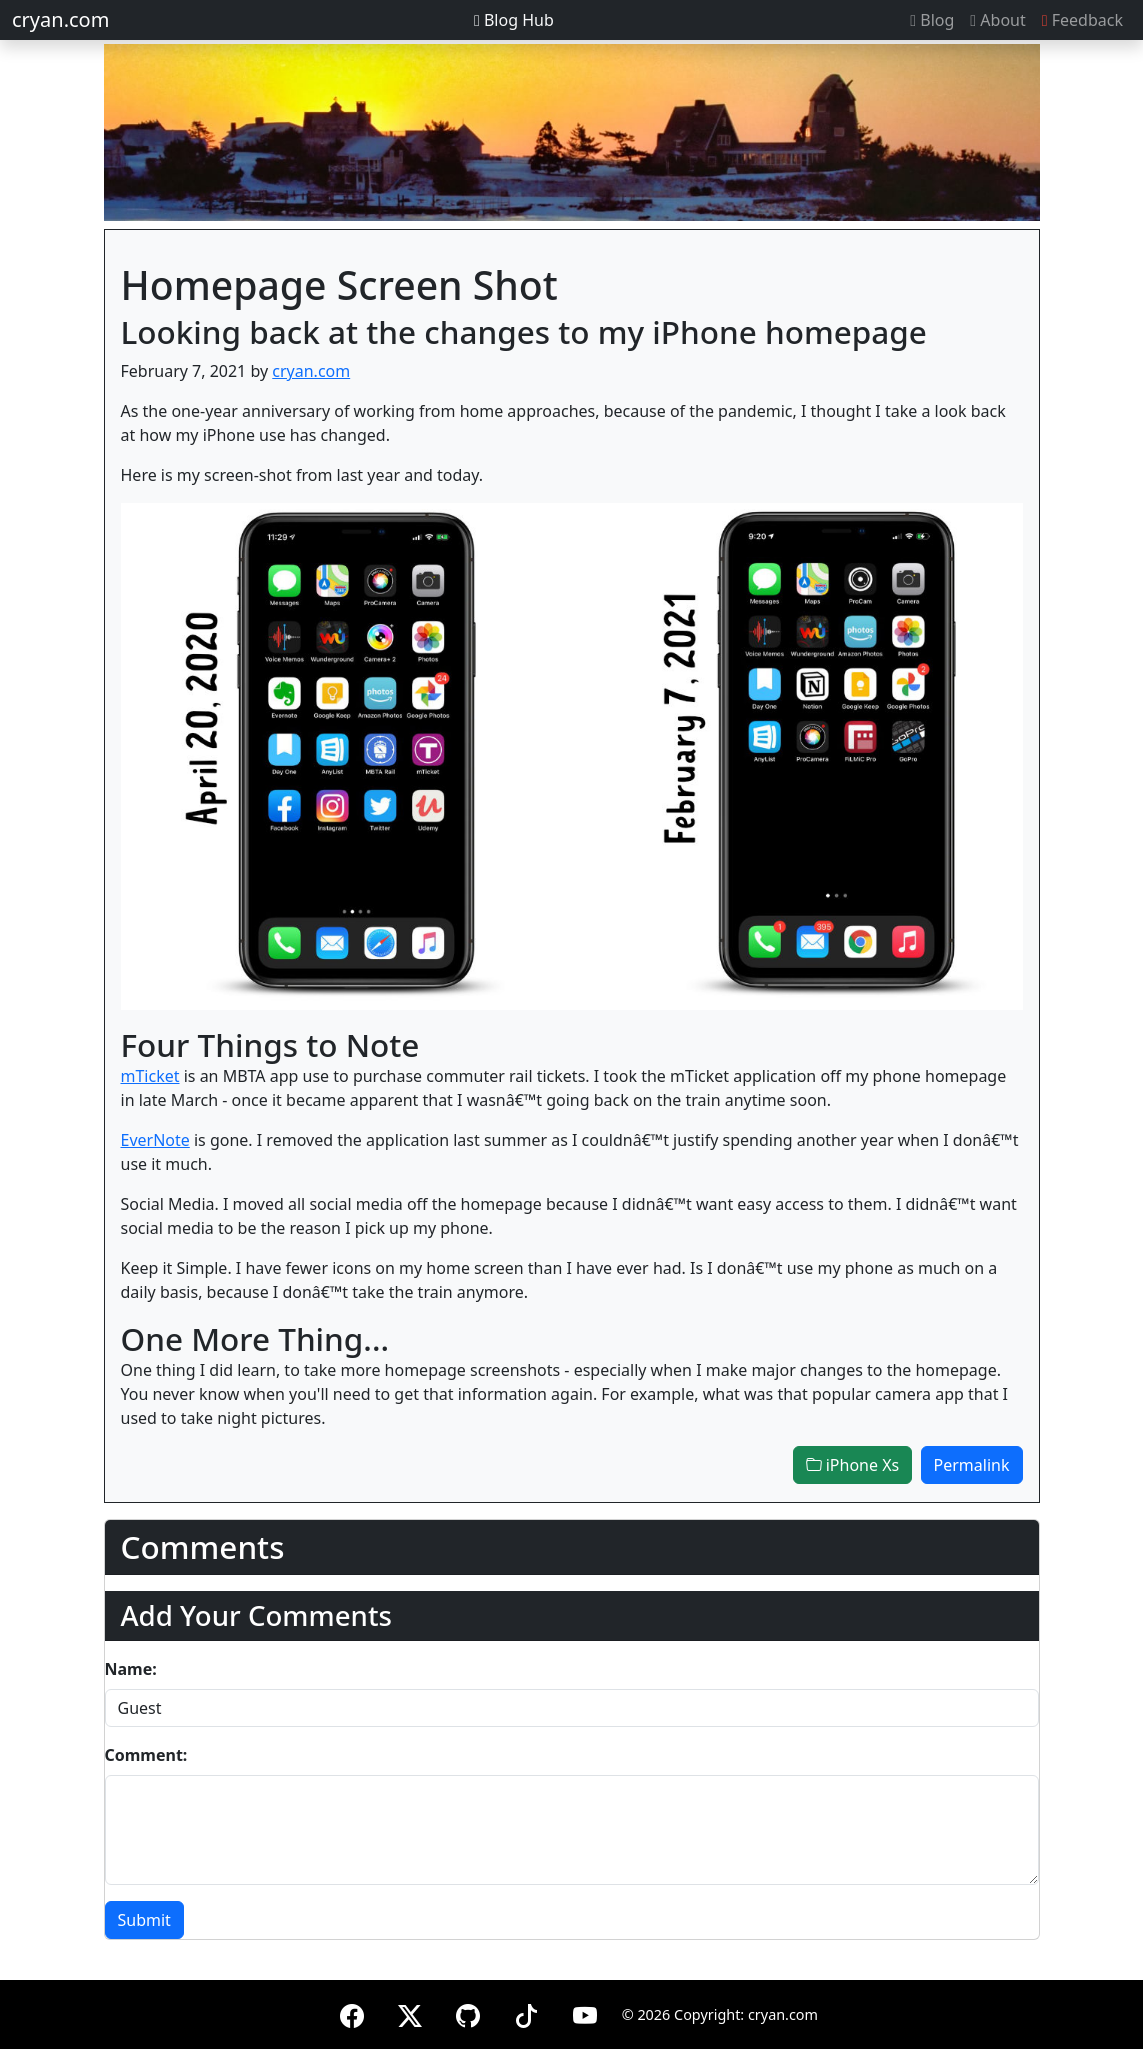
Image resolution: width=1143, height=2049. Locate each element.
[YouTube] (585, 2012)
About (997, 20)
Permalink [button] (972, 1465)
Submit (144, 1920)
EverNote (155, 1140)
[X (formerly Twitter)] (410, 2012)
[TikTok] (526, 2012)
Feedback (1082, 20)
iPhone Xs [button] (853, 1465)
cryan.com (60, 19)
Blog (932, 20)
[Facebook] (352, 2012)
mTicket (150, 1076)
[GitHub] (468, 2012)
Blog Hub (514, 20)
